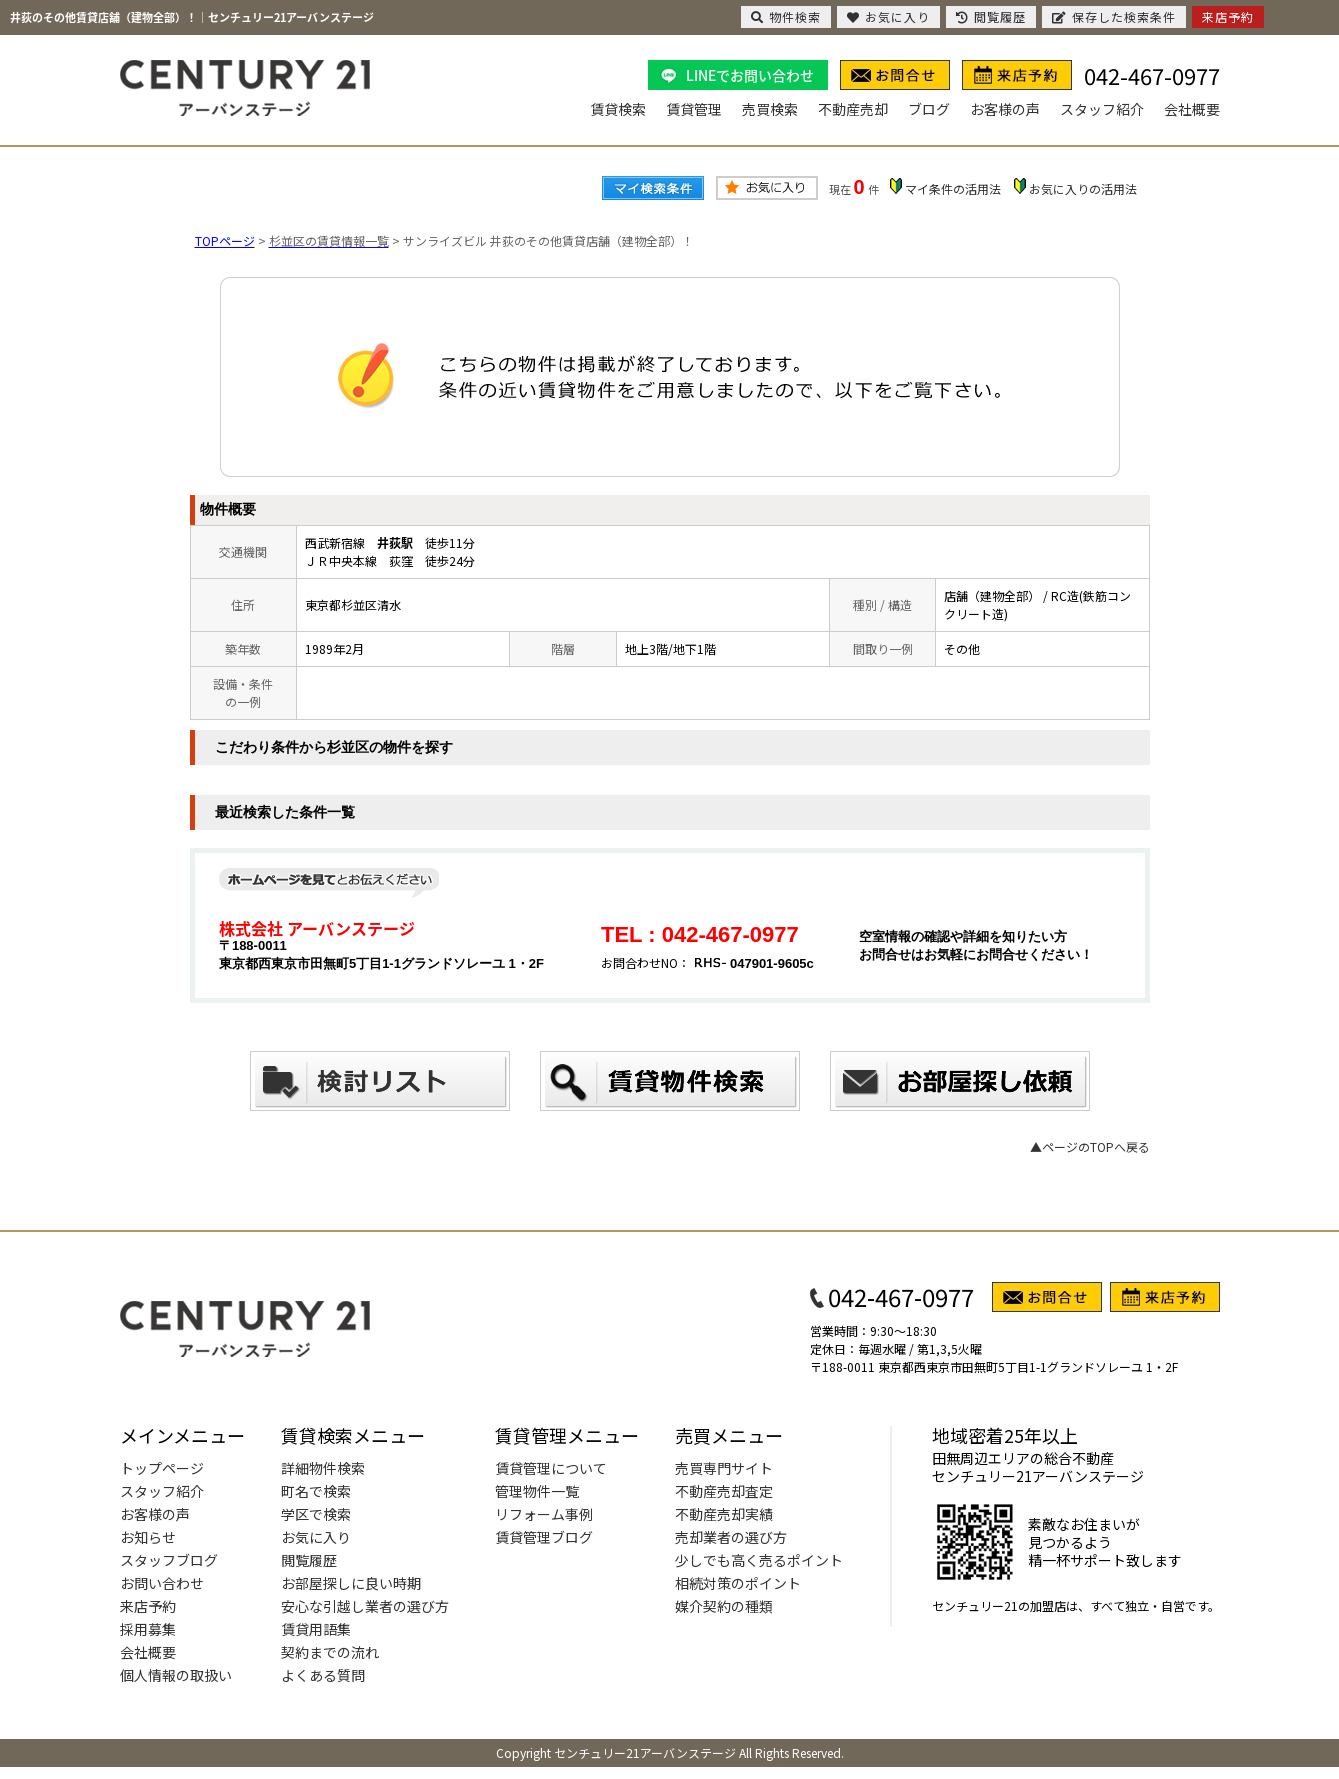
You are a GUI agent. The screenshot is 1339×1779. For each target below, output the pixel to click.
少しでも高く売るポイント (759, 1560)
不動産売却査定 (724, 1491)
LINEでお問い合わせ (750, 75)
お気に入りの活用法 (1083, 188)
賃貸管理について (551, 1468)
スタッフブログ (169, 1560)
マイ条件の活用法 (953, 188)
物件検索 (786, 16)
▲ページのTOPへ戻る (1090, 1146)
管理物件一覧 (537, 1491)
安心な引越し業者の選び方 (365, 1606)
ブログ (929, 109)
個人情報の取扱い (176, 1675)
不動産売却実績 (724, 1514)
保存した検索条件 (1114, 16)
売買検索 (770, 109)
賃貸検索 (618, 109)
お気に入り (316, 1537)
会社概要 (1192, 109)
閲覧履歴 (309, 1560)
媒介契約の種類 (724, 1606)
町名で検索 (316, 1491)
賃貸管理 (694, 109)
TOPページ (225, 240)
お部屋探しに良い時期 (351, 1583)
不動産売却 (853, 109)
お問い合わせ (162, 1583)
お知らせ (148, 1537)
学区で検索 (316, 1514)
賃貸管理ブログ (544, 1537)
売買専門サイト (724, 1468)
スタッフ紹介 (1102, 109)
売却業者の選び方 (731, 1537)
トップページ (162, 1468)
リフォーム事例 (544, 1514)
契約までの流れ (330, 1652)
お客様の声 (1005, 109)
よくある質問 (323, 1675)
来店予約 (148, 1606)
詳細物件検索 (323, 1468)
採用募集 (148, 1629)
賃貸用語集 (316, 1629)
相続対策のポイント (738, 1583)
